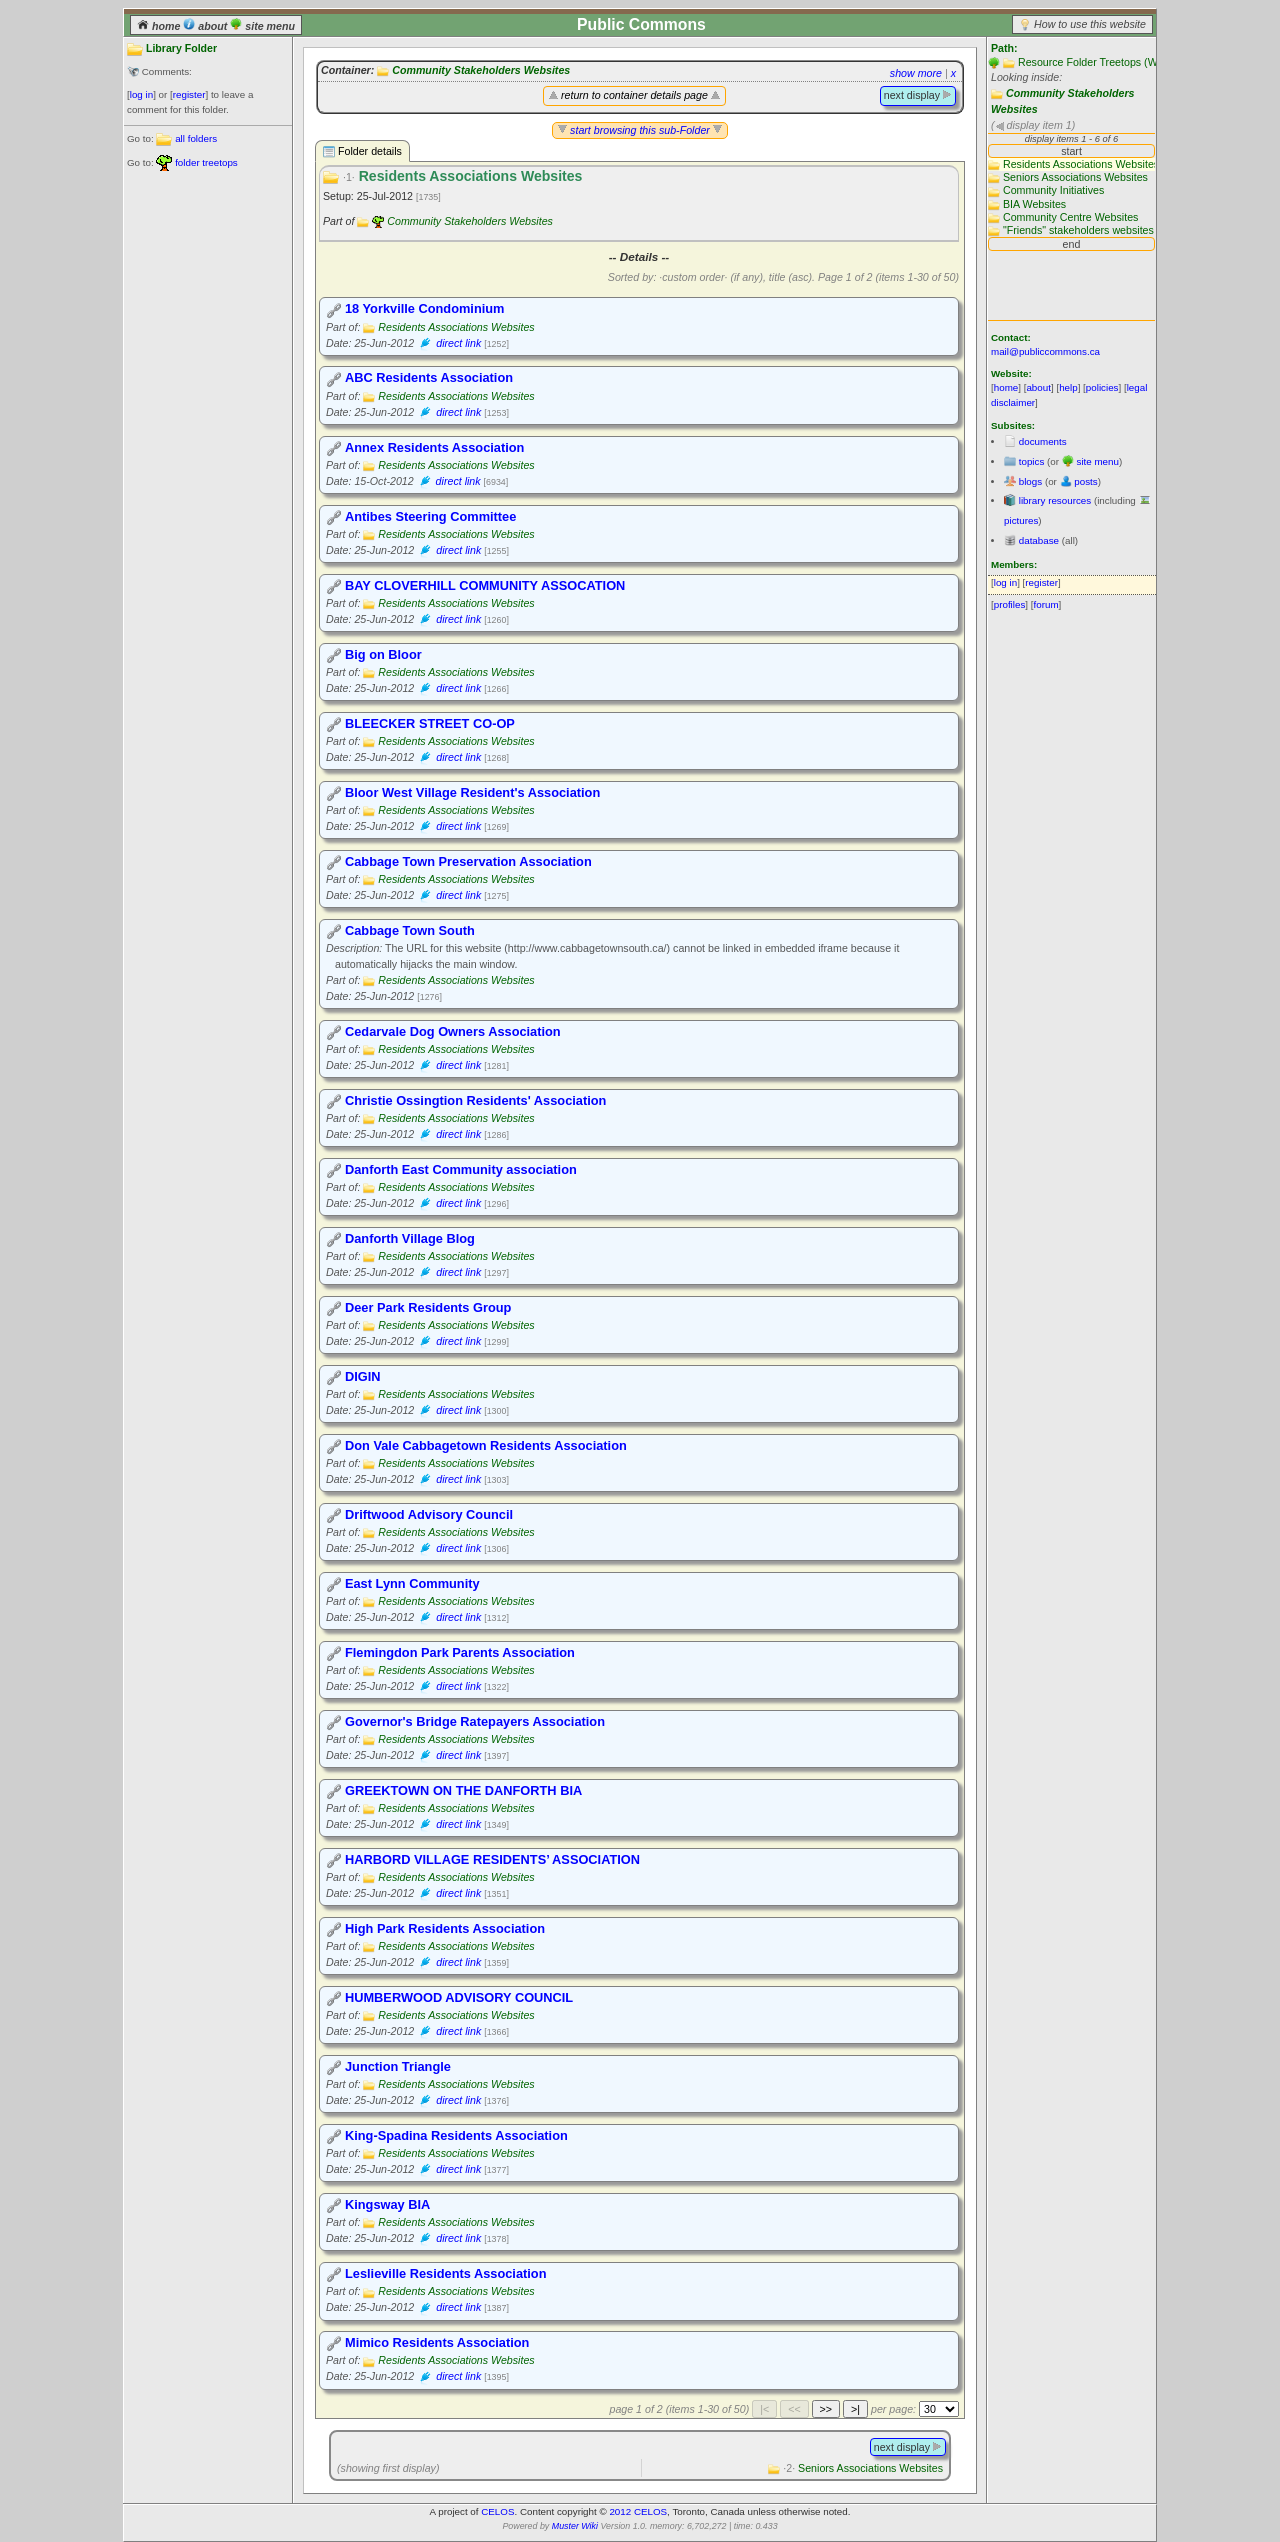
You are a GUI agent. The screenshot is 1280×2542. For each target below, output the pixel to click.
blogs (1030, 481)
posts (1085, 481)
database (1039, 540)
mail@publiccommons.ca (1045, 351)
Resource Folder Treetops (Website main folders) (1134, 62)
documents (1043, 441)
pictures (1021, 520)
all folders (196, 138)
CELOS (497, 2511)
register (189, 94)
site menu (262, 26)
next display (918, 95)
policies (1102, 387)
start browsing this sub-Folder (640, 130)
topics (1032, 461)
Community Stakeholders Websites (481, 70)
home (160, 26)
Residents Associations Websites (456, 327)
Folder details (362, 151)
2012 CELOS (638, 2511)
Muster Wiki (575, 2526)
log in (141, 94)
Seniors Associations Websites (863, 2468)
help (1068, 387)
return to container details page (634, 95)
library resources (1055, 500)
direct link (458, 343)
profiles (1010, 604)
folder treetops (206, 162)
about (206, 26)
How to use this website (1090, 24)
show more (916, 73)
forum (1046, 604)
